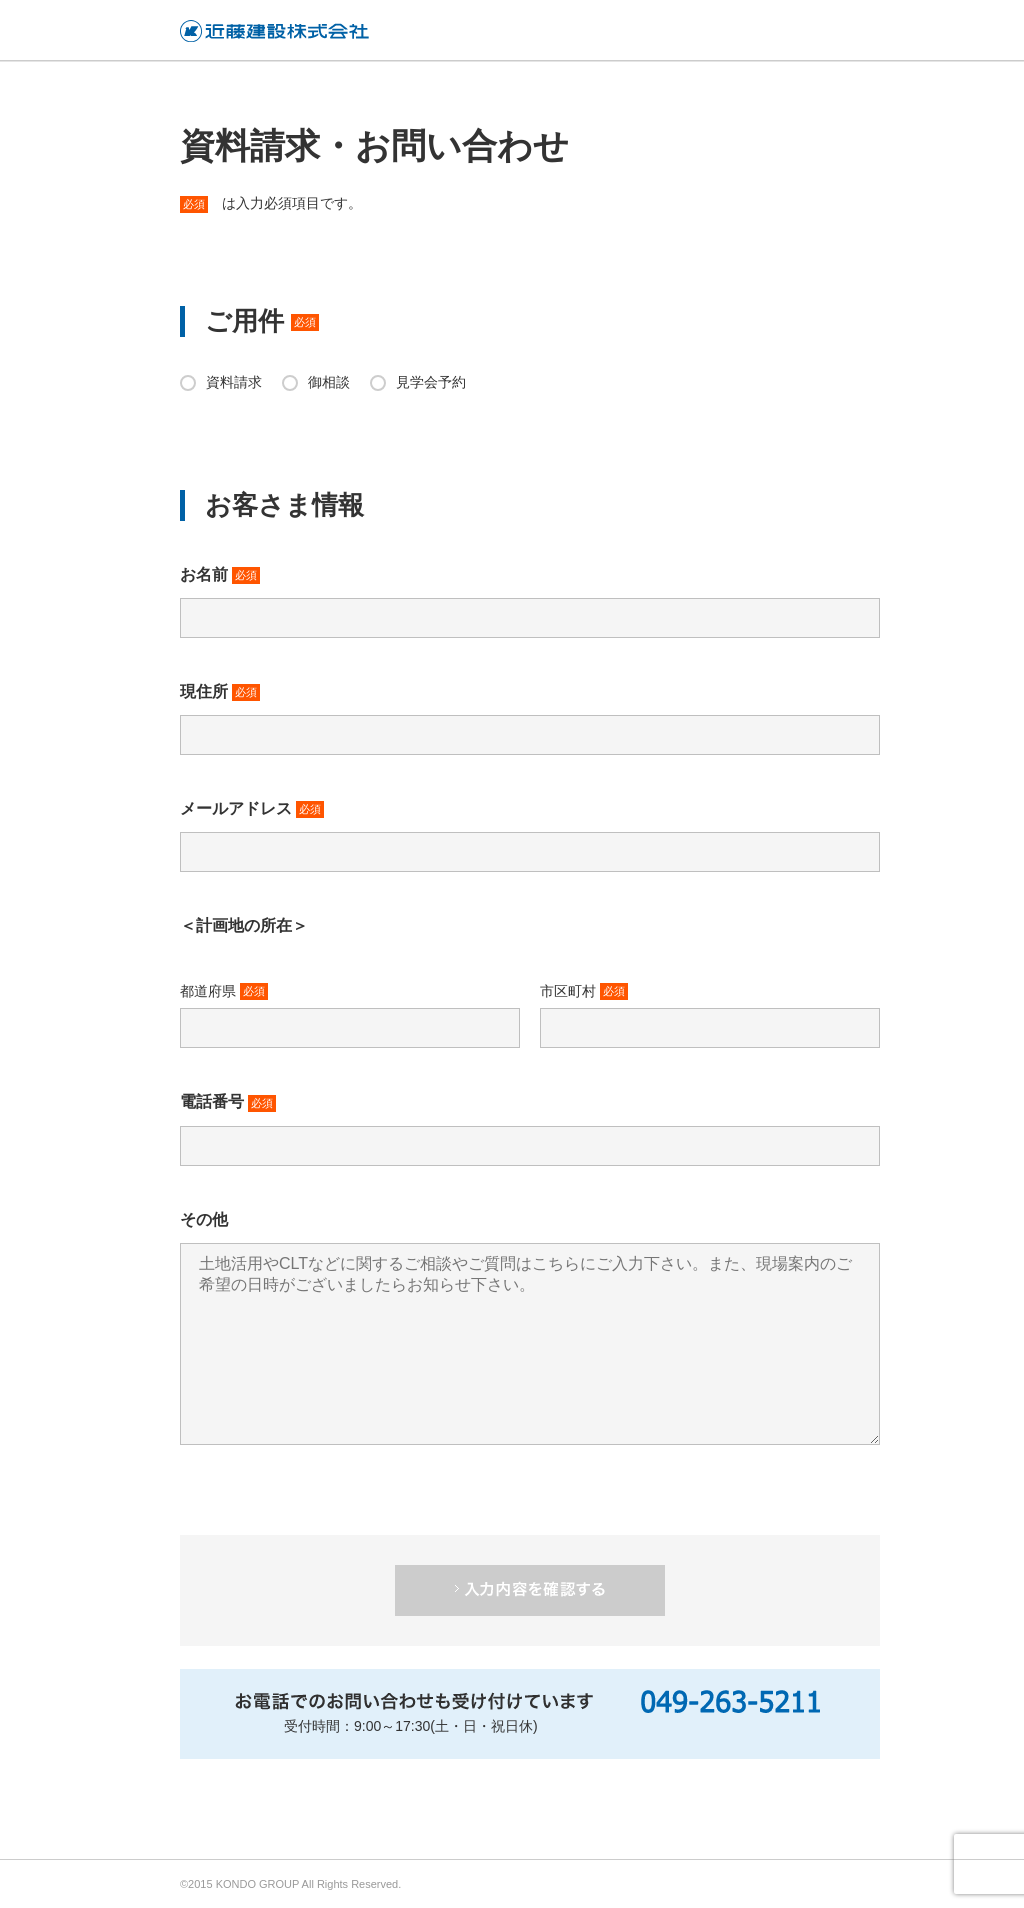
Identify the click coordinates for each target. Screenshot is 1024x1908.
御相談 (329, 382)
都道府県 (224, 992)
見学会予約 (431, 382)
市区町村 (584, 992)
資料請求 (234, 382)
